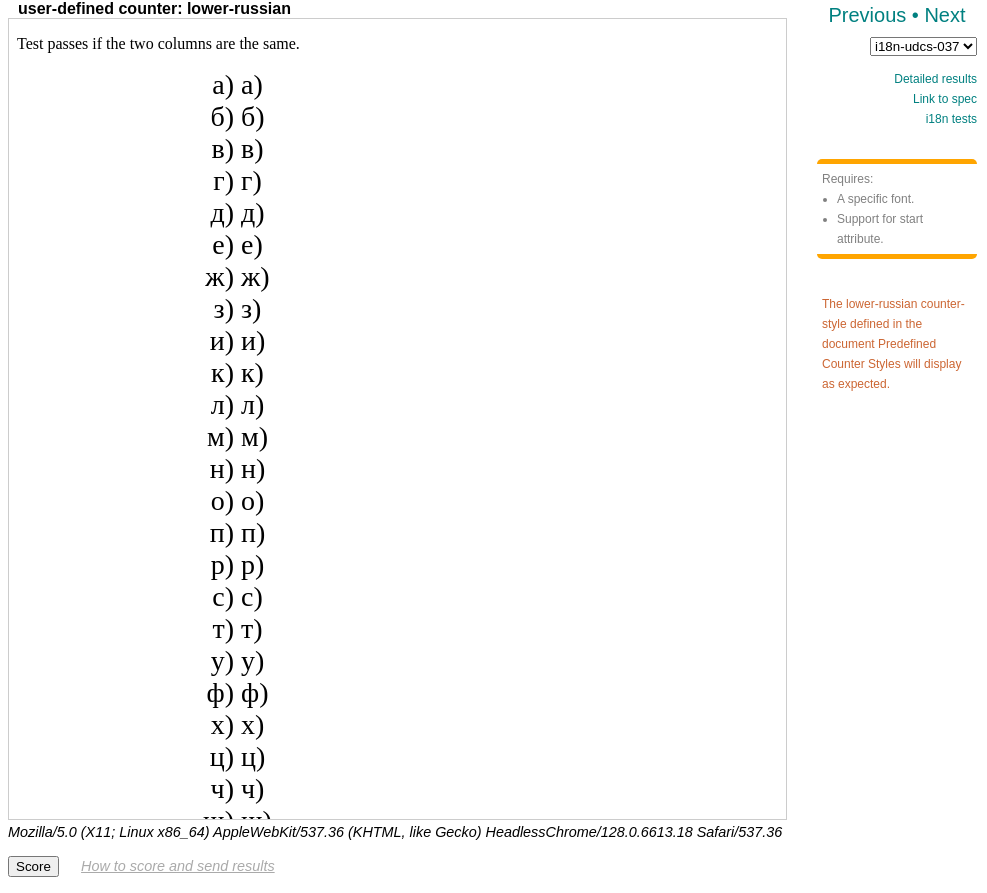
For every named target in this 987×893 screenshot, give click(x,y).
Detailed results (935, 79)
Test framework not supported (397, 419)
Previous (867, 15)
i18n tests (951, 119)
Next (944, 15)
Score (33, 866)
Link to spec (945, 99)
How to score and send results (178, 866)
